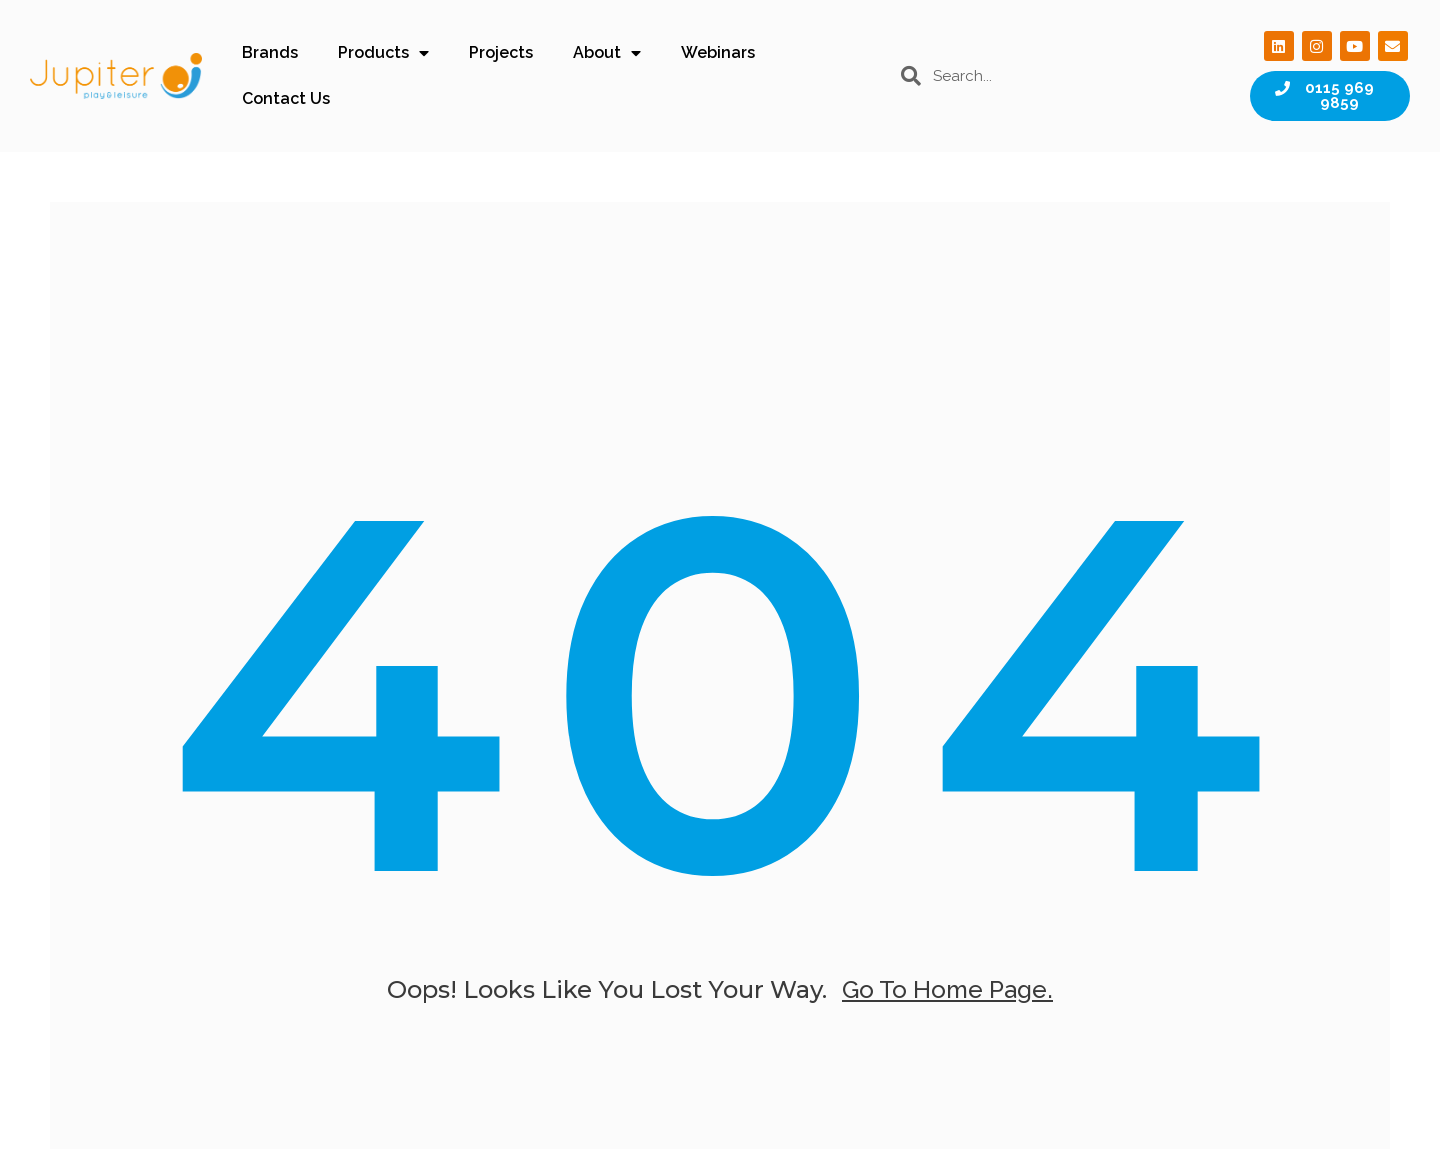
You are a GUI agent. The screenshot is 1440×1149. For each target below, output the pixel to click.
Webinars (718, 52)
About (607, 53)
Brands (270, 52)
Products (383, 53)
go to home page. (947, 989)
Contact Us (286, 98)
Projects (501, 52)
